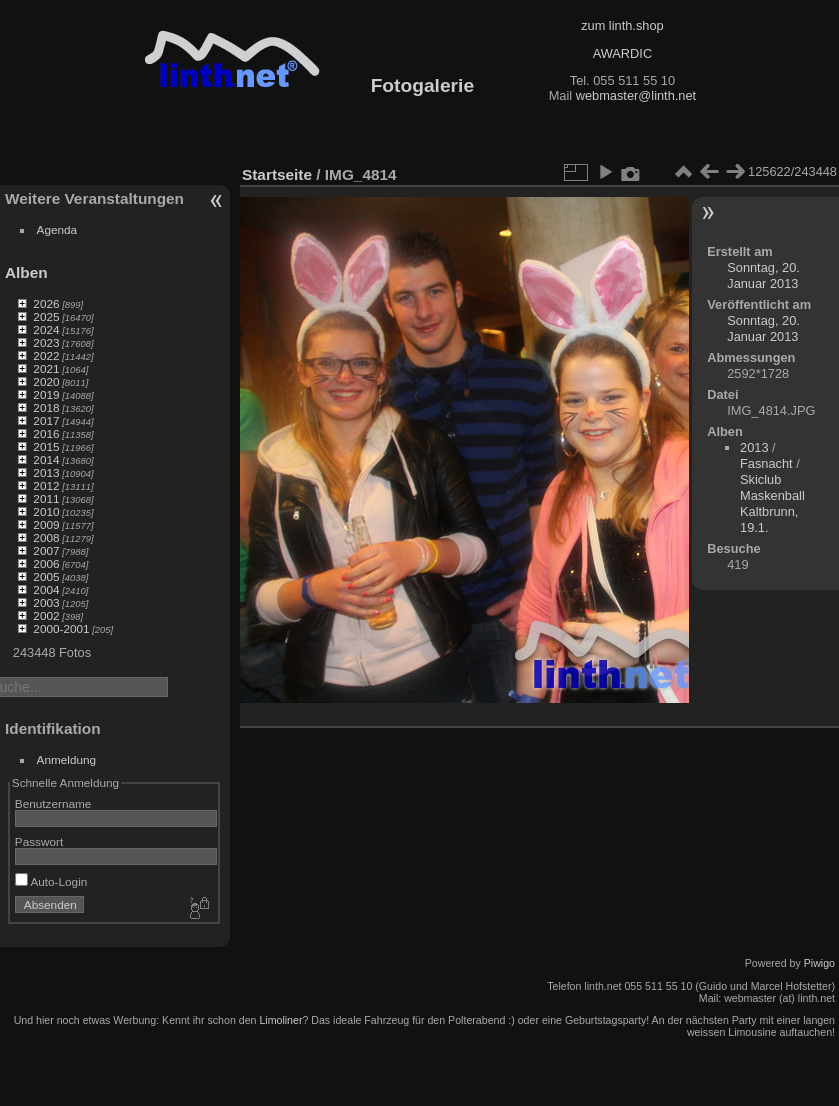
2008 (46, 537)
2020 (46, 381)
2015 (46, 446)
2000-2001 (61, 628)
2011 (46, 498)
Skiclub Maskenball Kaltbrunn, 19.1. (772, 503)
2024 (46, 329)
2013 (46, 472)
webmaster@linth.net (636, 95)
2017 (46, 420)
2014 (46, 459)
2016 (46, 433)
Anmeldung (67, 759)
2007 (46, 550)
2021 (46, 368)
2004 (46, 589)
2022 (46, 355)
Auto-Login (51, 881)
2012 (46, 485)
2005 (46, 576)
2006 (46, 563)
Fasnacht (766, 463)
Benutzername (53, 803)
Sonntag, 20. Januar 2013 (763, 275)
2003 (46, 602)
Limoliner (280, 1020)
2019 (46, 394)
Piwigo (819, 963)
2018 (46, 407)
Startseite (277, 174)
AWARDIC (622, 53)
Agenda (57, 229)
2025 (46, 316)
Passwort (39, 841)
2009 (46, 524)
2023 (46, 342)
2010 (46, 511)
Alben (26, 272)
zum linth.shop (622, 25)
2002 (46, 615)
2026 (46, 303)
